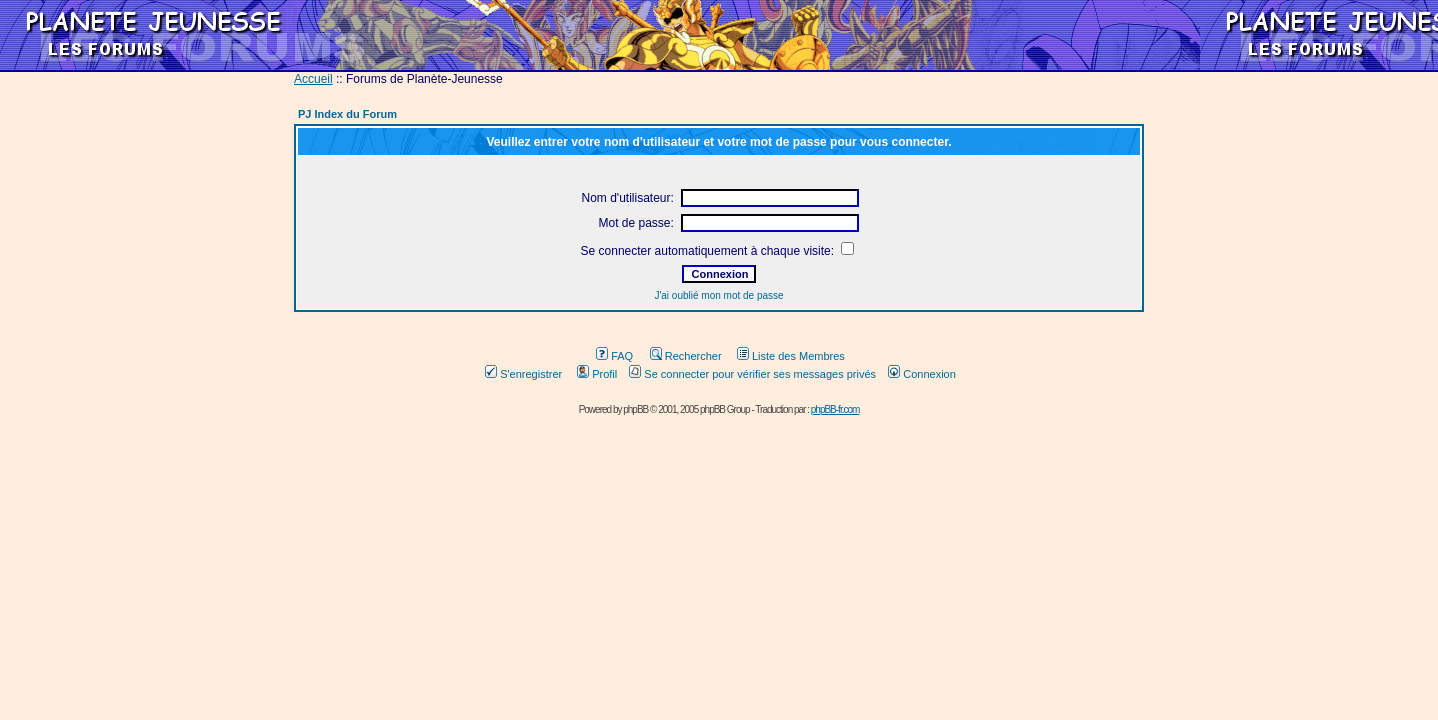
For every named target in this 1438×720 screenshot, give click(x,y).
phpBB (635, 409)
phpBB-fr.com (835, 409)
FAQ (614, 356)
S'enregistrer (523, 374)
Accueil (313, 79)
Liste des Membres (791, 356)
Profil (597, 374)
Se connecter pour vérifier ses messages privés (752, 374)
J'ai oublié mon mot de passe (718, 295)
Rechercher (686, 356)
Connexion (922, 374)
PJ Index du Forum (347, 114)
